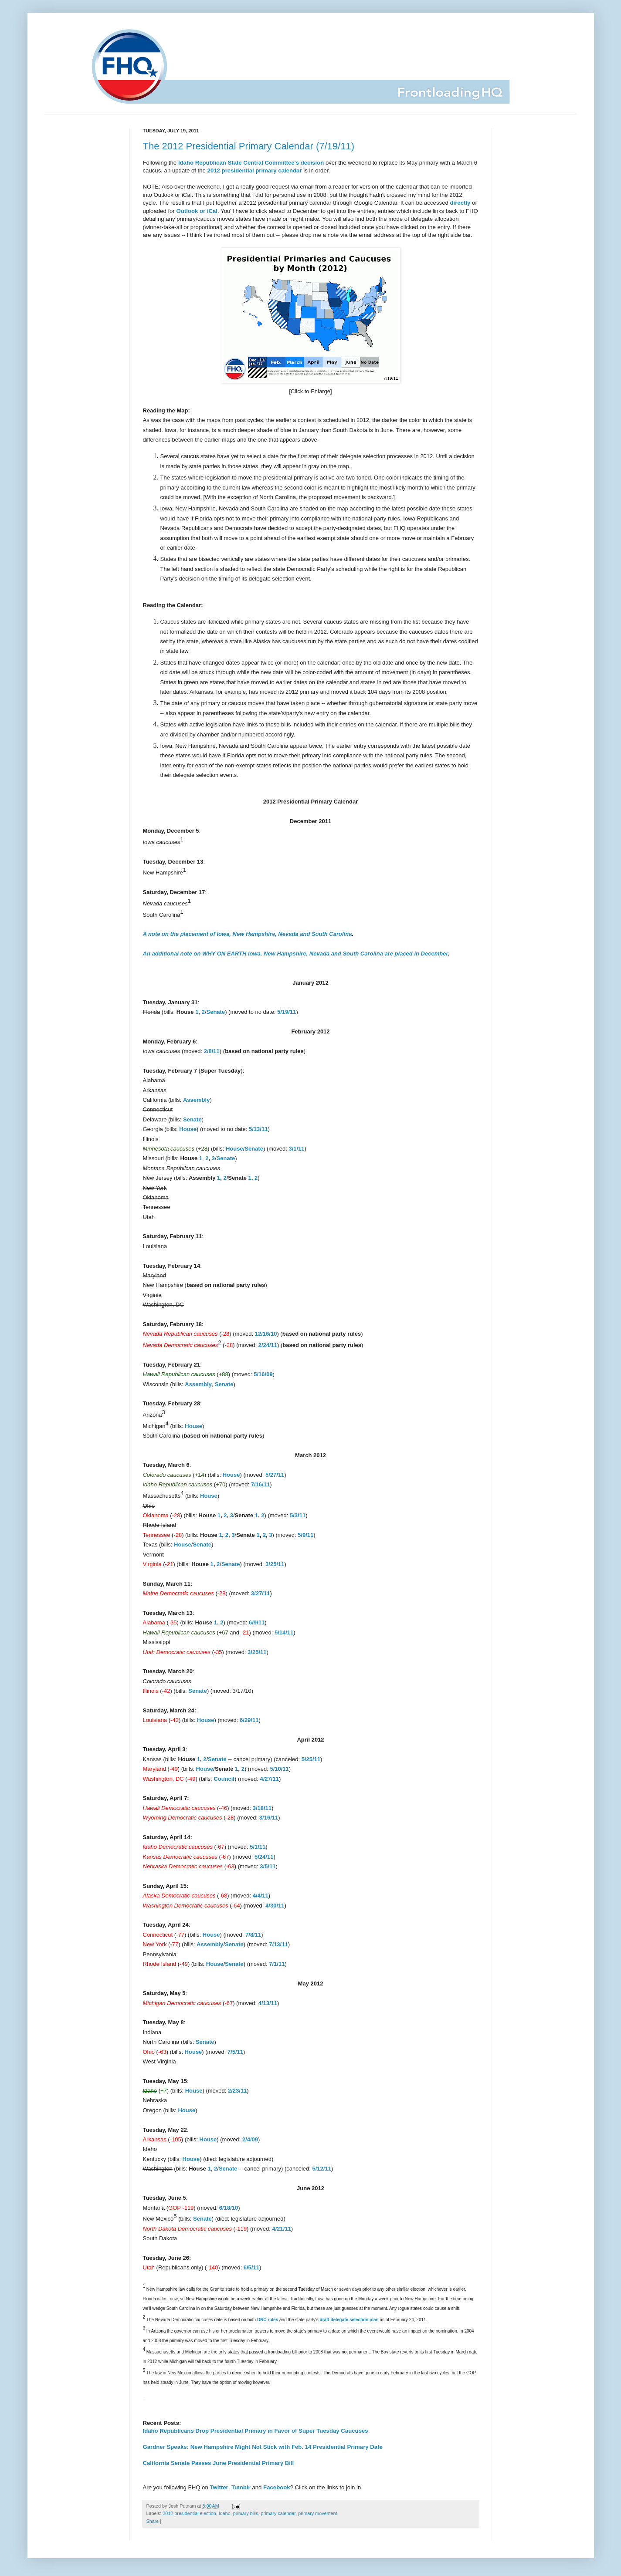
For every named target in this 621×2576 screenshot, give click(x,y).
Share (152, 2521)
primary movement (317, 2513)
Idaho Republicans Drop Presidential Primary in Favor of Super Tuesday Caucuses (255, 2430)
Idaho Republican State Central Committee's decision (251, 162)
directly (460, 202)
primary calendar (278, 2513)
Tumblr (241, 2487)
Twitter (219, 2487)
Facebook (276, 2487)
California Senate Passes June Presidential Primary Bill (218, 2463)
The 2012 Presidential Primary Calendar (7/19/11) (248, 146)
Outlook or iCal (197, 211)
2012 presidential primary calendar (254, 170)
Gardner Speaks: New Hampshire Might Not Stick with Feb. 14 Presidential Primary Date (263, 2447)
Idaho (225, 2513)
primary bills (245, 2513)
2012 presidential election (189, 2513)
